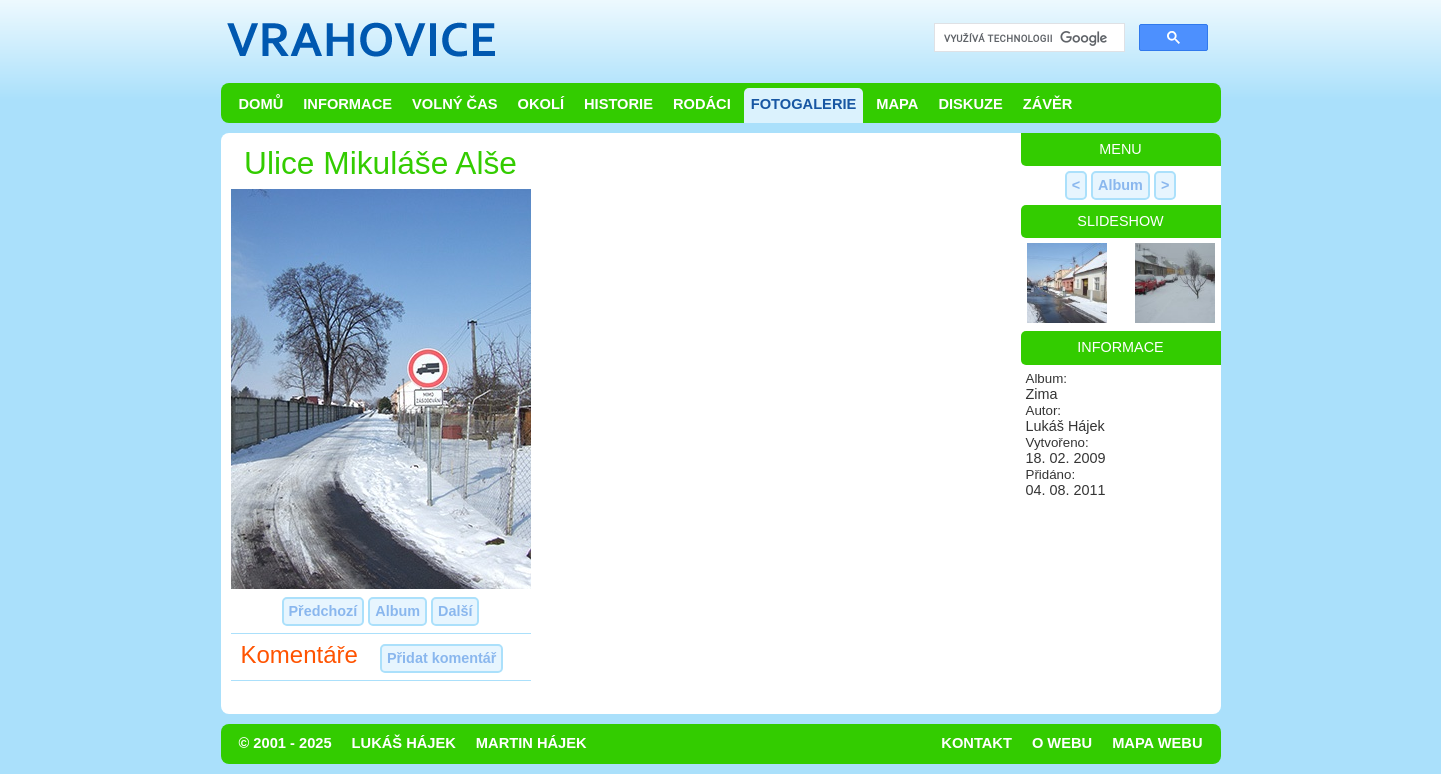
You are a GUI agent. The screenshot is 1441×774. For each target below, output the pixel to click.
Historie (618, 104)
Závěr (1048, 104)
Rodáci (702, 104)
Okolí (541, 104)
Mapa (897, 104)
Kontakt (976, 743)
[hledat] (1027, 38)
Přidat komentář (442, 658)
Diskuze (970, 104)
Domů (261, 104)
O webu (1062, 743)
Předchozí (323, 611)
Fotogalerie (804, 104)
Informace (347, 104)
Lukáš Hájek (404, 743)
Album (397, 611)
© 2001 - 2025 (285, 743)
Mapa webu (1157, 743)
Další (455, 611)
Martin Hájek (531, 743)
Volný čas (455, 104)
